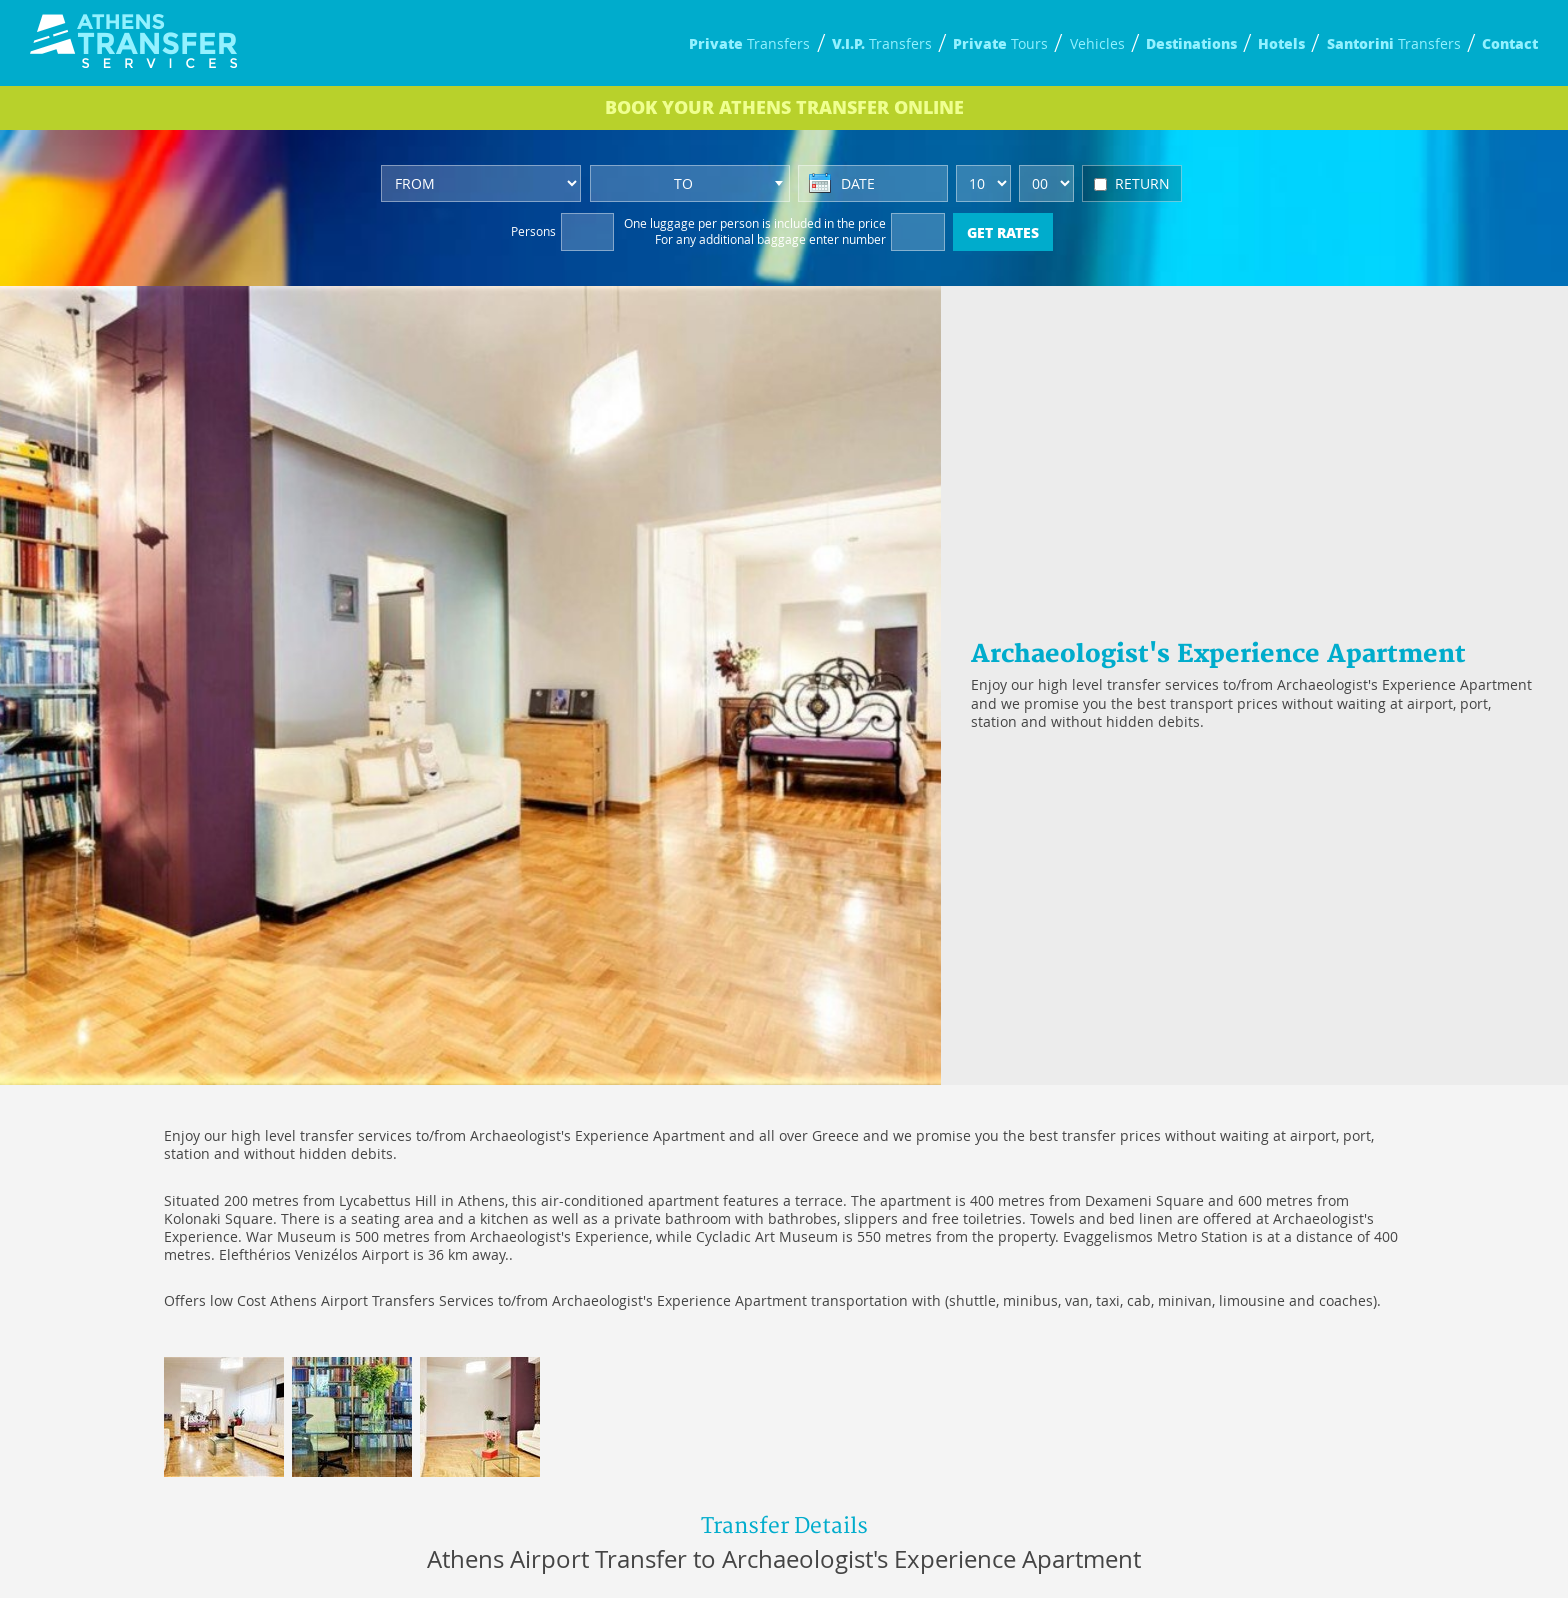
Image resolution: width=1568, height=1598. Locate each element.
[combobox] (690, 183)
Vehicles (1097, 43)
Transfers (749, 43)
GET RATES (1003, 232)
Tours (1000, 43)
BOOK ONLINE (784, 107)
